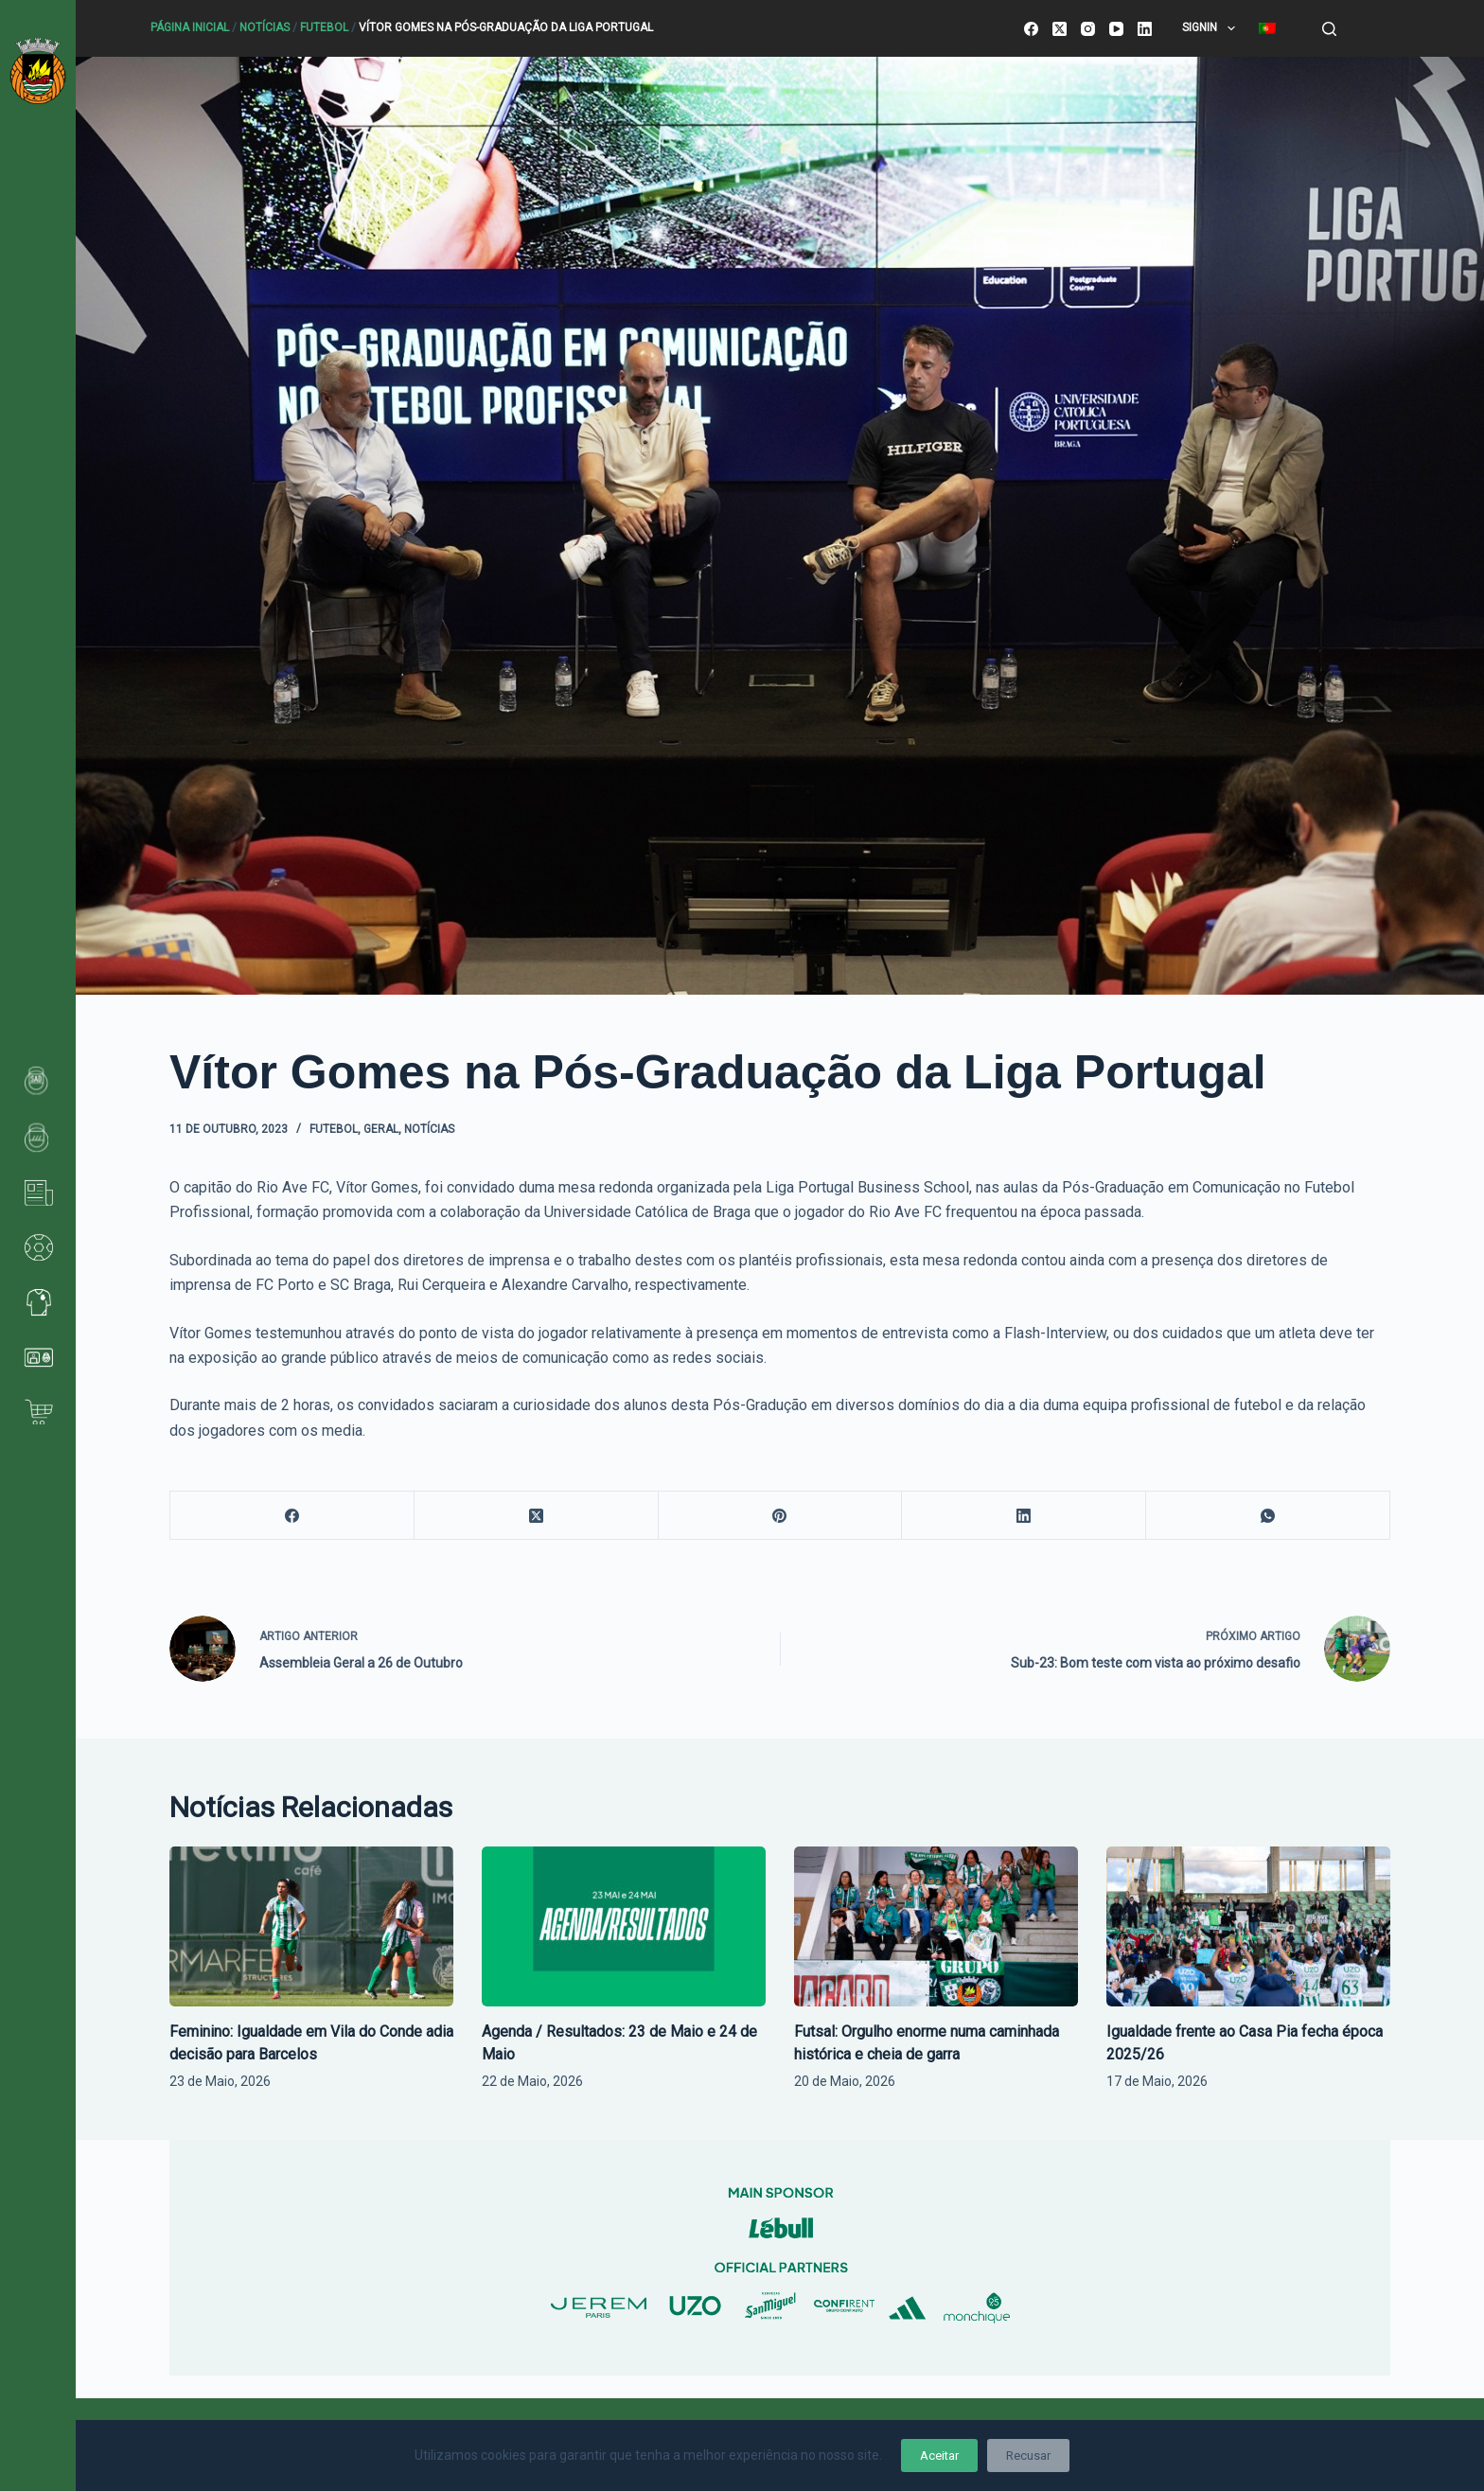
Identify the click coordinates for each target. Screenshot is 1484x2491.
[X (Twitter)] (1059, 29)
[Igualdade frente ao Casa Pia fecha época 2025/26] (1248, 1926)
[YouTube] (1116, 29)
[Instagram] (1088, 29)
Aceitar (939, 2455)
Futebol (324, 27)
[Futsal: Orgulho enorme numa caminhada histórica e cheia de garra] (936, 1926)
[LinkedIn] (1145, 29)
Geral (380, 1129)
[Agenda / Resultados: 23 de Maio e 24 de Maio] (624, 1926)
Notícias (264, 27)
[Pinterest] (781, 1516)
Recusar (1028, 2455)
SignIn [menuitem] (1212, 28)
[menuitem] (1266, 28)
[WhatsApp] (1268, 1516)
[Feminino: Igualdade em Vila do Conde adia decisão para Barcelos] (311, 1926)
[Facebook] (1031, 29)
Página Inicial (189, 27)
